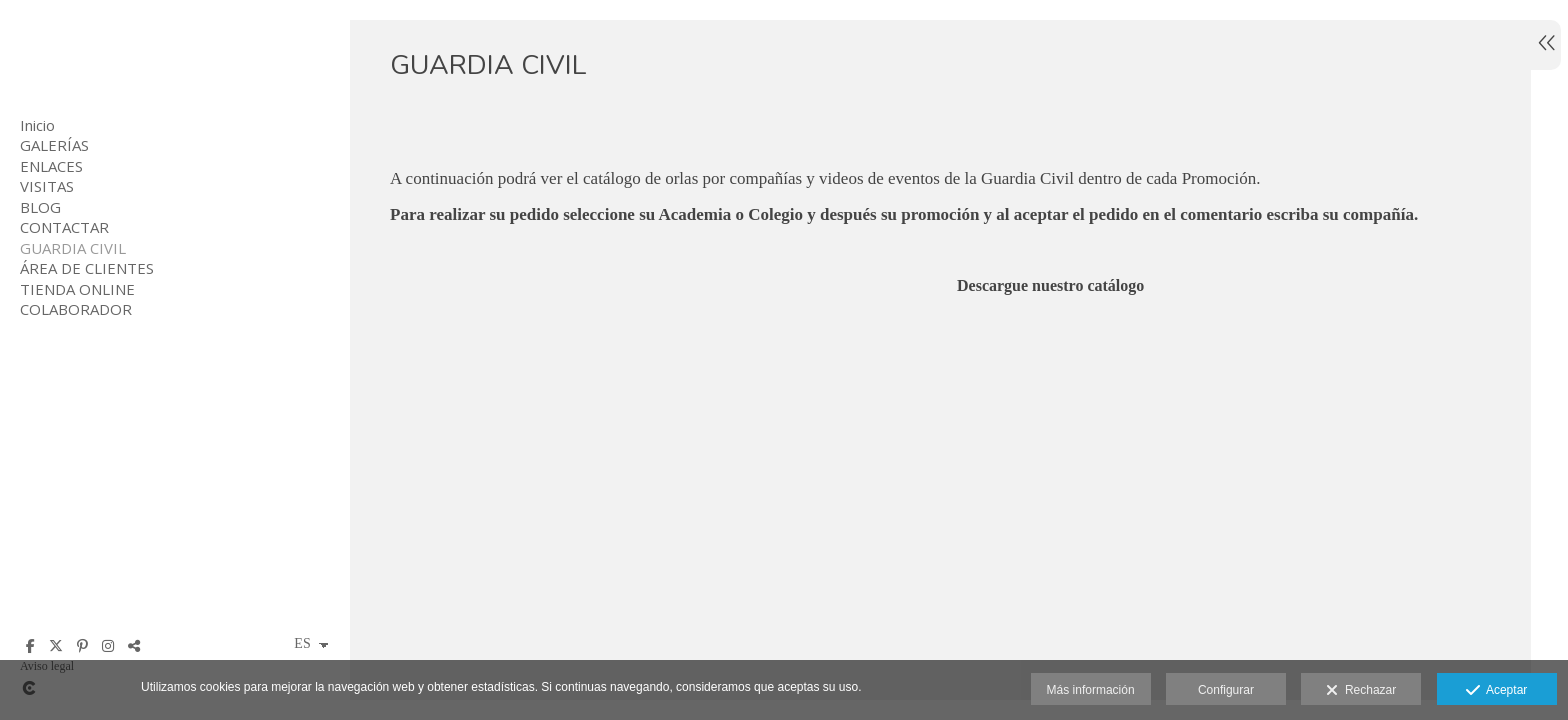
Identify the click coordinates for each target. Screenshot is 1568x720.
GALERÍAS (54, 145)
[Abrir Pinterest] (82, 646)
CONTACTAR (64, 227)
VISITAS (47, 186)
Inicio (37, 125)
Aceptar (1496, 691)
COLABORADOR (76, 309)
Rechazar (1361, 691)
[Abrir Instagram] (108, 646)
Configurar (1226, 690)
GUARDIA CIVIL (73, 248)
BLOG (40, 207)
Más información (1091, 690)
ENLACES (51, 166)
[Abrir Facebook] (30, 646)
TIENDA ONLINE (77, 289)
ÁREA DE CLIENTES (87, 268)
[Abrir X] (56, 646)
